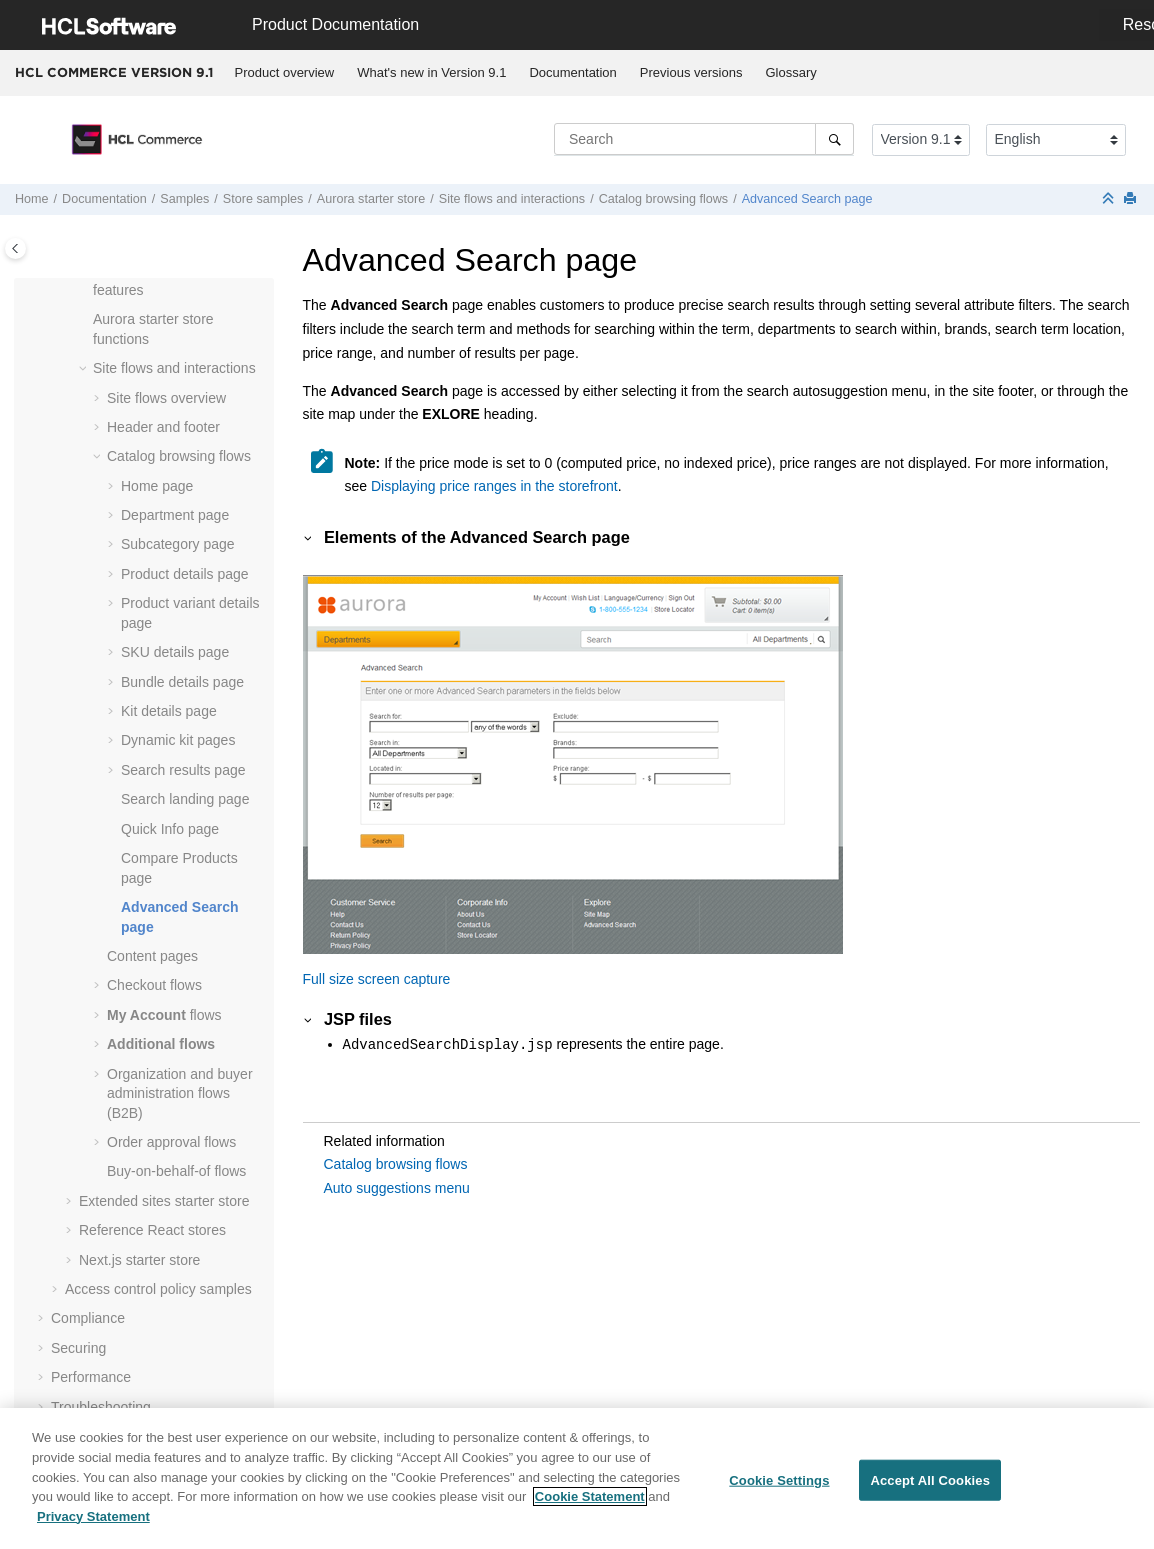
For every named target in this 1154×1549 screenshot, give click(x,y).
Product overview (285, 72)
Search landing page (185, 799)
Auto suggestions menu (397, 1188)
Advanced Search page (807, 199)
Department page (175, 515)
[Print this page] (1132, 199)
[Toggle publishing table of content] (15, 248)
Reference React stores (152, 1230)
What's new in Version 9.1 (431, 72)
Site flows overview (166, 398)
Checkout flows (154, 985)
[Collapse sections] (1110, 199)
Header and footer (163, 427)
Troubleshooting (101, 1407)
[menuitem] (284, 73)
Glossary (790, 72)
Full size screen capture (377, 979)
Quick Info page (170, 829)
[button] (85, 320)
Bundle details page (182, 682)
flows (164, 1015)
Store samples (263, 199)
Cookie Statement (590, 1504)
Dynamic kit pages (178, 740)
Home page (157, 486)
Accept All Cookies (930, 1488)
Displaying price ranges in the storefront (494, 486)
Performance (91, 1377)
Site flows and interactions (512, 199)
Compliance (88, 1318)
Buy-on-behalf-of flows (176, 1171)
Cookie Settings (779, 1488)
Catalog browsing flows (664, 199)
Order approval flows (171, 1142)
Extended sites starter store (164, 1201)
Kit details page (169, 711)
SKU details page (175, 652)
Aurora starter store (371, 199)
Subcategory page (178, 544)
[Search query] (704, 139)
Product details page (185, 574)
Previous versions (691, 72)
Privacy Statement (93, 1524)
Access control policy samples (158, 1289)
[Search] (834, 139)
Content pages (152, 956)
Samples (184, 199)
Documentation (572, 72)
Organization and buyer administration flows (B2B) (180, 1093)
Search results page (183, 770)
